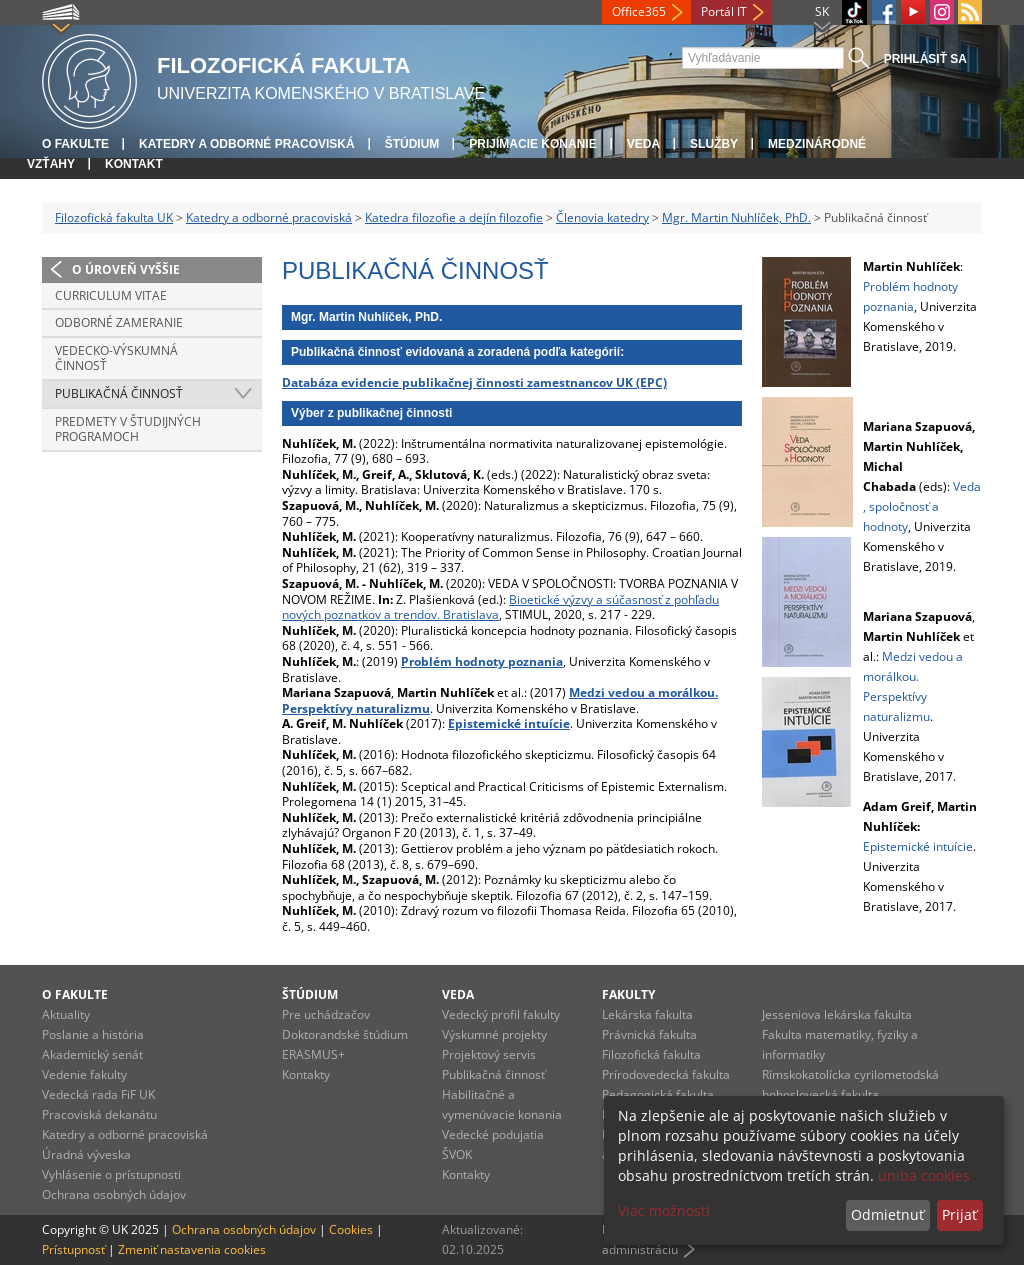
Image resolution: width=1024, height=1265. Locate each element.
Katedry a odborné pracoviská (247, 144)
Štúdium (412, 144)
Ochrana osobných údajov (114, 1194)
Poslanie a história (93, 1034)
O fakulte (75, 144)
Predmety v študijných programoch (128, 429)
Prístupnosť (73, 1249)
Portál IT (724, 11)
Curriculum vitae (111, 295)
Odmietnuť (887, 1214)
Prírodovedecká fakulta (666, 1074)
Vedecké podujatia (493, 1134)
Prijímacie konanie (532, 144)
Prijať (959, 1214)
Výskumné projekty (494, 1034)
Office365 (639, 11)
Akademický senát (92, 1054)
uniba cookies (924, 1175)
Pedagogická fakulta (658, 1094)
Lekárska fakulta (647, 1014)
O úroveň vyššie (126, 269)
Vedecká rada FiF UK (98, 1094)
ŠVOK (457, 1154)
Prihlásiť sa (925, 59)
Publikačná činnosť (119, 393)
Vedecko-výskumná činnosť (116, 358)
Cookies (351, 1229)
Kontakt (134, 164)
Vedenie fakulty (84, 1074)
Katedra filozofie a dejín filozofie (454, 217)
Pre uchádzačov (326, 1014)
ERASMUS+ (313, 1054)
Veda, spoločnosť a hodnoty (922, 506)
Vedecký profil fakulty (501, 1014)
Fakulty (628, 994)
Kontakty (306, 1074)
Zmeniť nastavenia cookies (192, 1249)
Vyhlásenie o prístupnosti (111, 1174)
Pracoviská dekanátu (99, 1114)
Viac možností (664, 1210)
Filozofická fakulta (651, 1054)
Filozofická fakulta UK (114, 217)
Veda (643, 144)
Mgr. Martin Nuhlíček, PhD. (736, 217)
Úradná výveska (86, 1154)
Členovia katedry (602, 217)
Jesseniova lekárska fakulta (837, 1014)
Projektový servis (489, 1054)
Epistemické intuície (918, 846)
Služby (714, 144)
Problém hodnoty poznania (482, 661)
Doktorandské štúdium (345, 1034)
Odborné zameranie (119, 322)
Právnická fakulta (649, 1034)
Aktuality (66, 1014)
